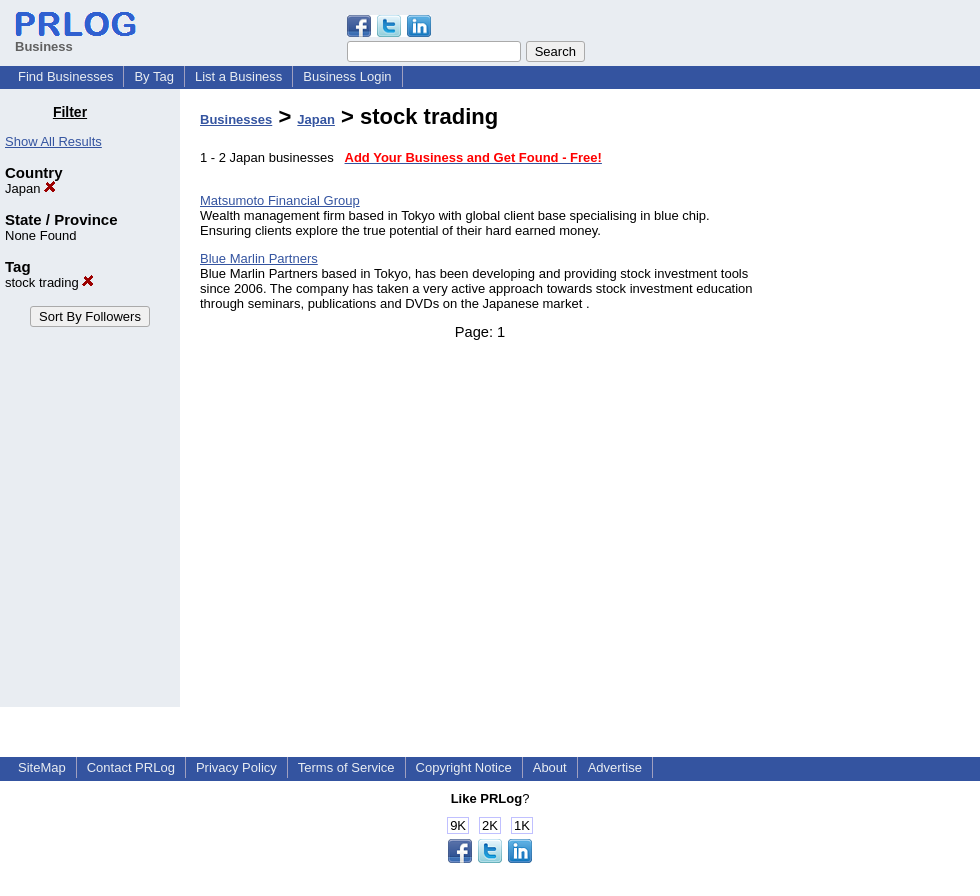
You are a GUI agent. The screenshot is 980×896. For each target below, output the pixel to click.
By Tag (154, 76)
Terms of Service (346, 767)
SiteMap (42, 767)
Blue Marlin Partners (259, 258)
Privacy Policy (236, 767)
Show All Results (53, 141)
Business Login (347, 76)
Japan (30, 188)
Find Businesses (65, 76)
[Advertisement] (878, 404)
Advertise (615, 767)
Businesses (236, 119)
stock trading (49, 282)
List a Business (238, 76)
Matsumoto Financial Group (280, 200)
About (550, 767)
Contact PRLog (131, 767)
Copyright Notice (464, 767)
